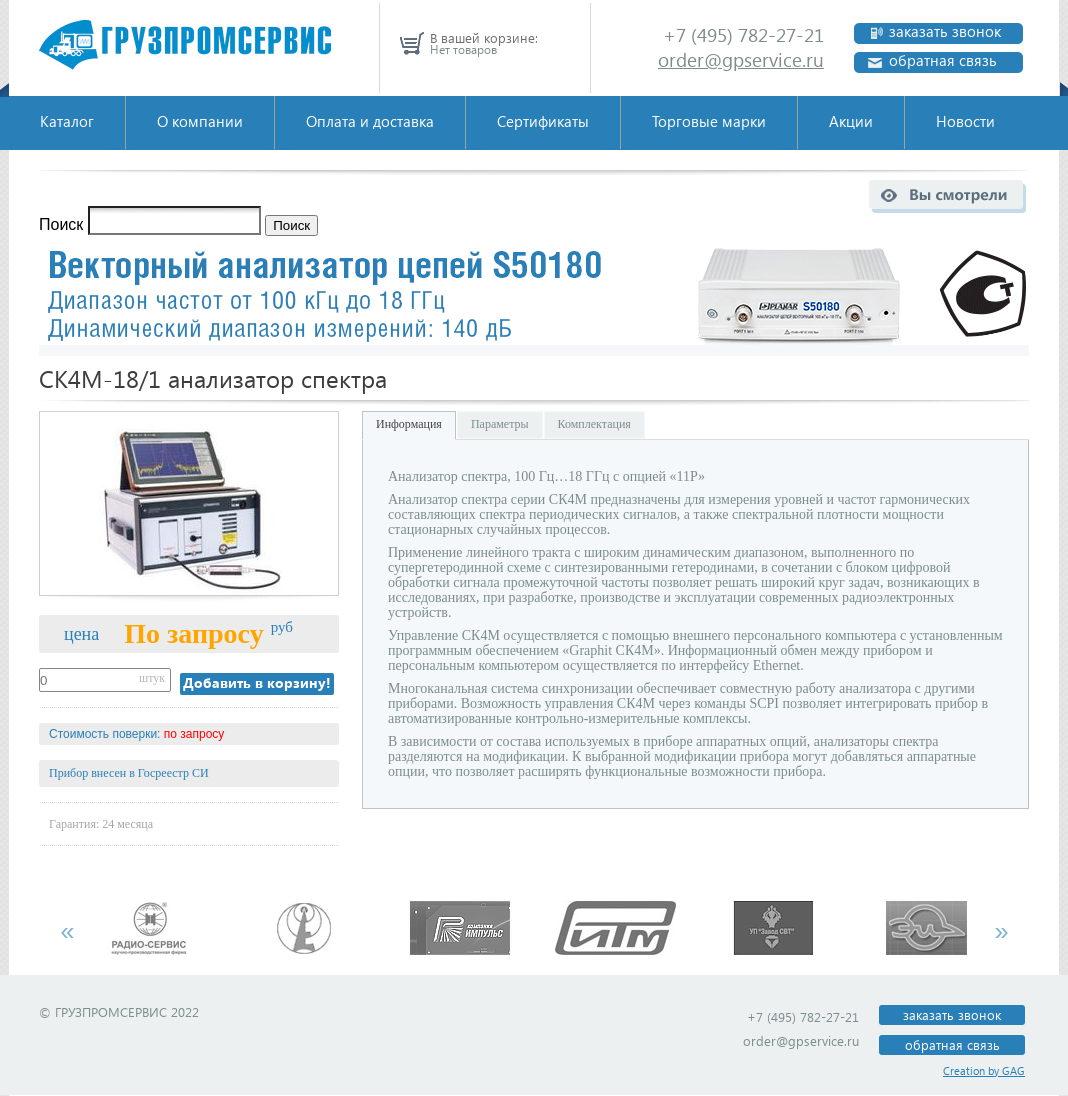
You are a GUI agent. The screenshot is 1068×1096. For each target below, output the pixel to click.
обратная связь (943, 60)
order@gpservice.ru (741, 59)
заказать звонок (945, 31)
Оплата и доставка (370, 121)
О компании (200, 121)
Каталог (67, 121)
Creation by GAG (984, 1070)
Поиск (61, 224)
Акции (851, 121)
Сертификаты (543, 121)
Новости (965, 121)
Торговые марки (709, 121)
